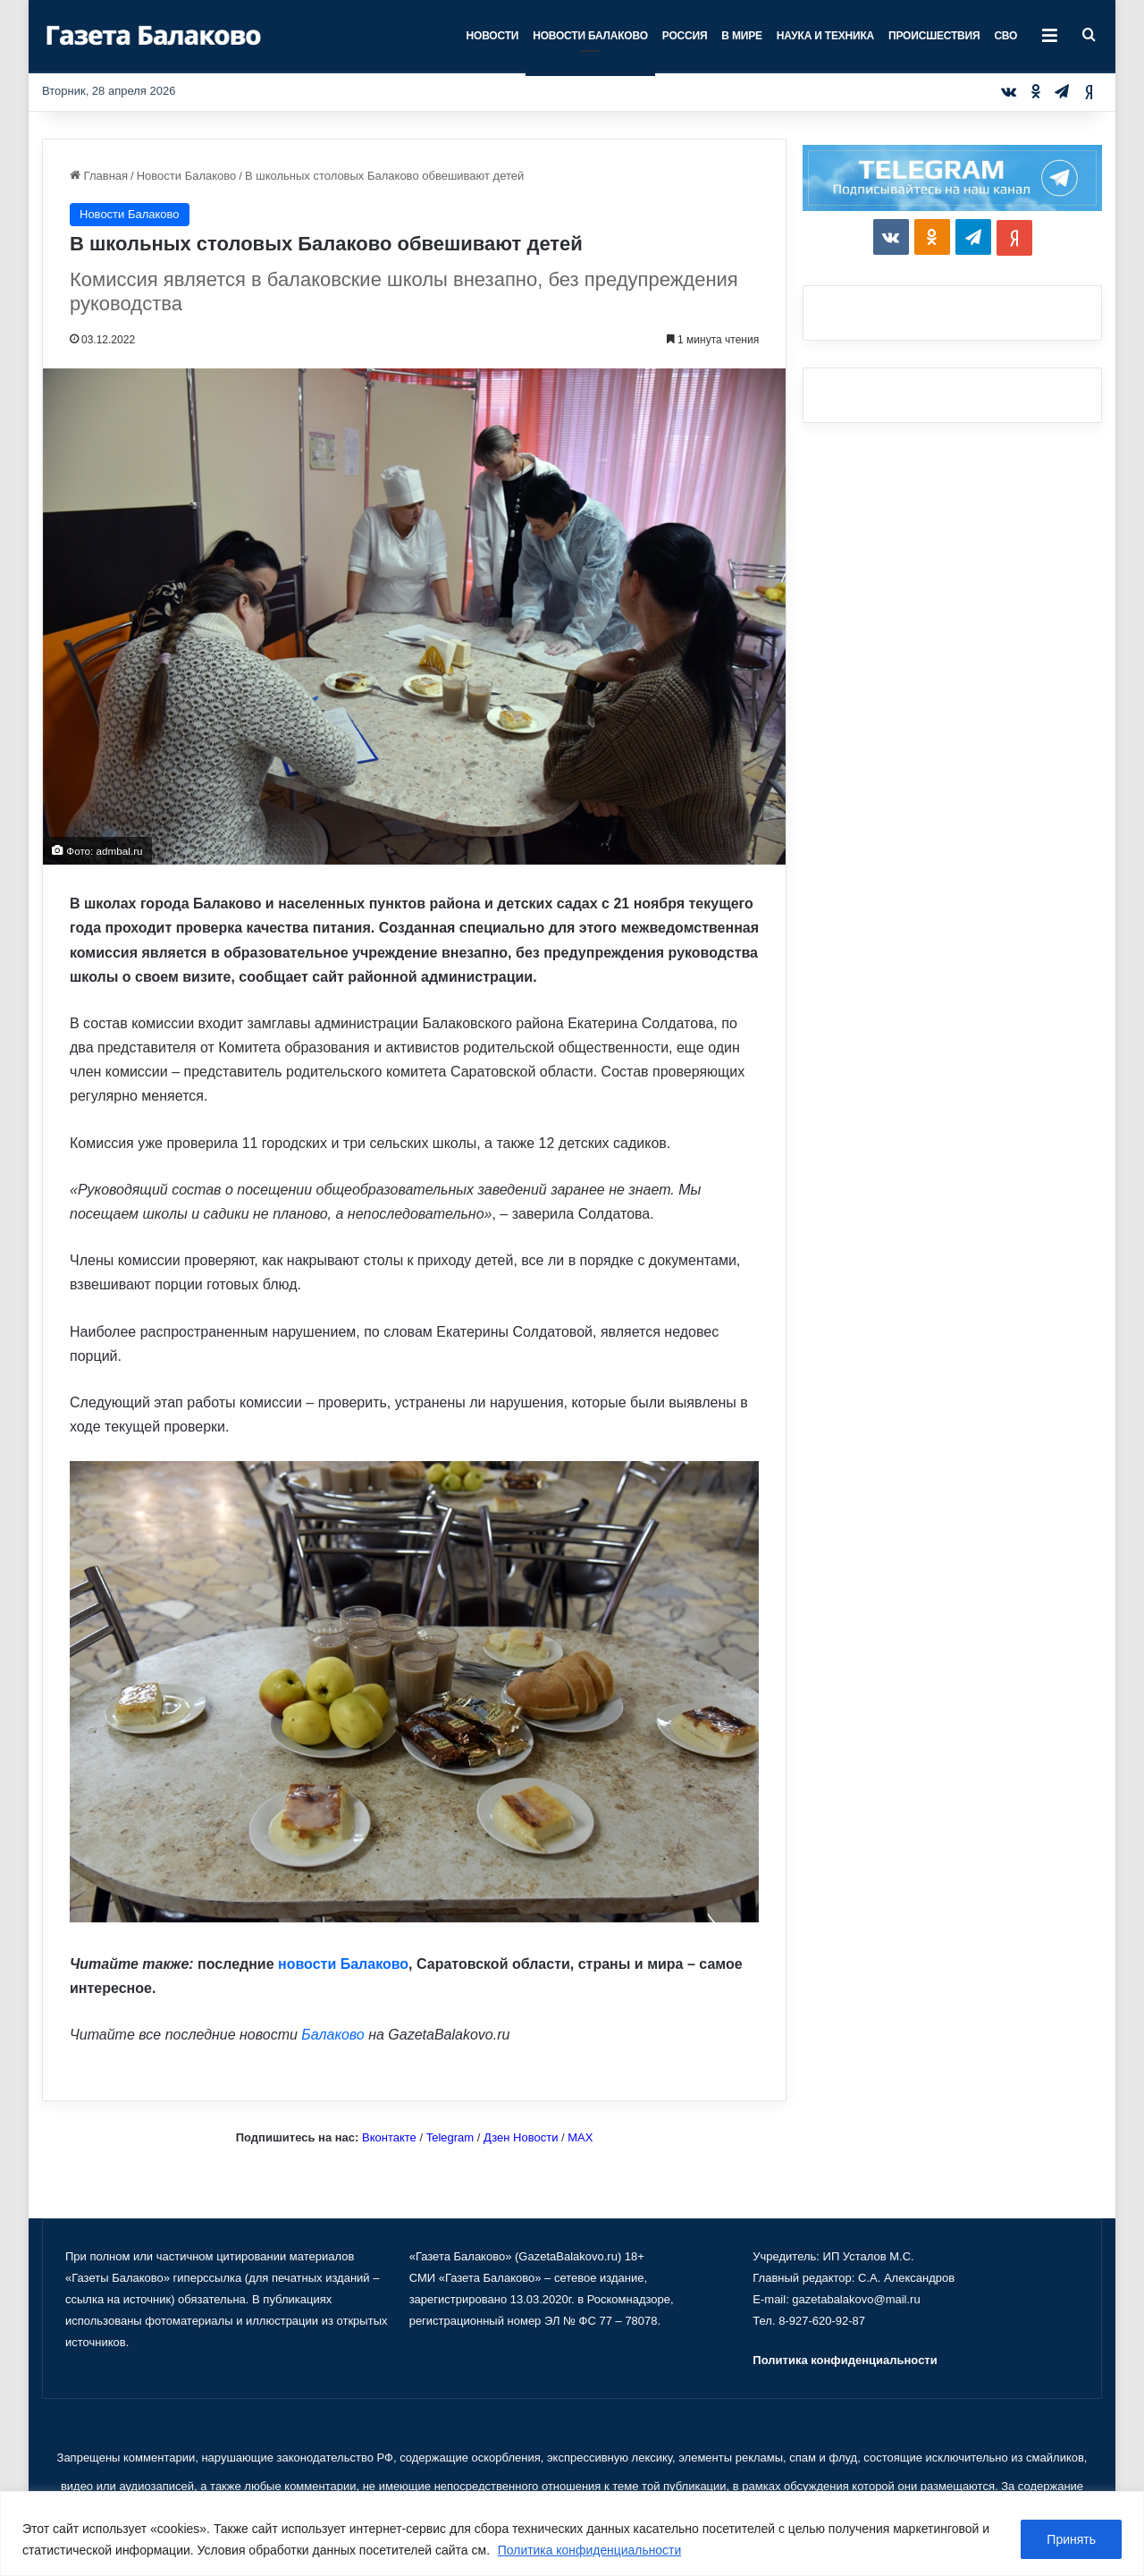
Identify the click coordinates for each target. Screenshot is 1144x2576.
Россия (685, 36)
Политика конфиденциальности (590, 2550)
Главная (99, 175)
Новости (493, 36)
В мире (741, 36)
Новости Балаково (590, 36)
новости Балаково (343, 1964)
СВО (1005, 36)
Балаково (332, 2034)
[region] (572, 2533)
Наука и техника (825, 36)
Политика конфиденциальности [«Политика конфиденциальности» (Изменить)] (845, 2360)
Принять (1071, 2539)
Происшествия (934, 36)
